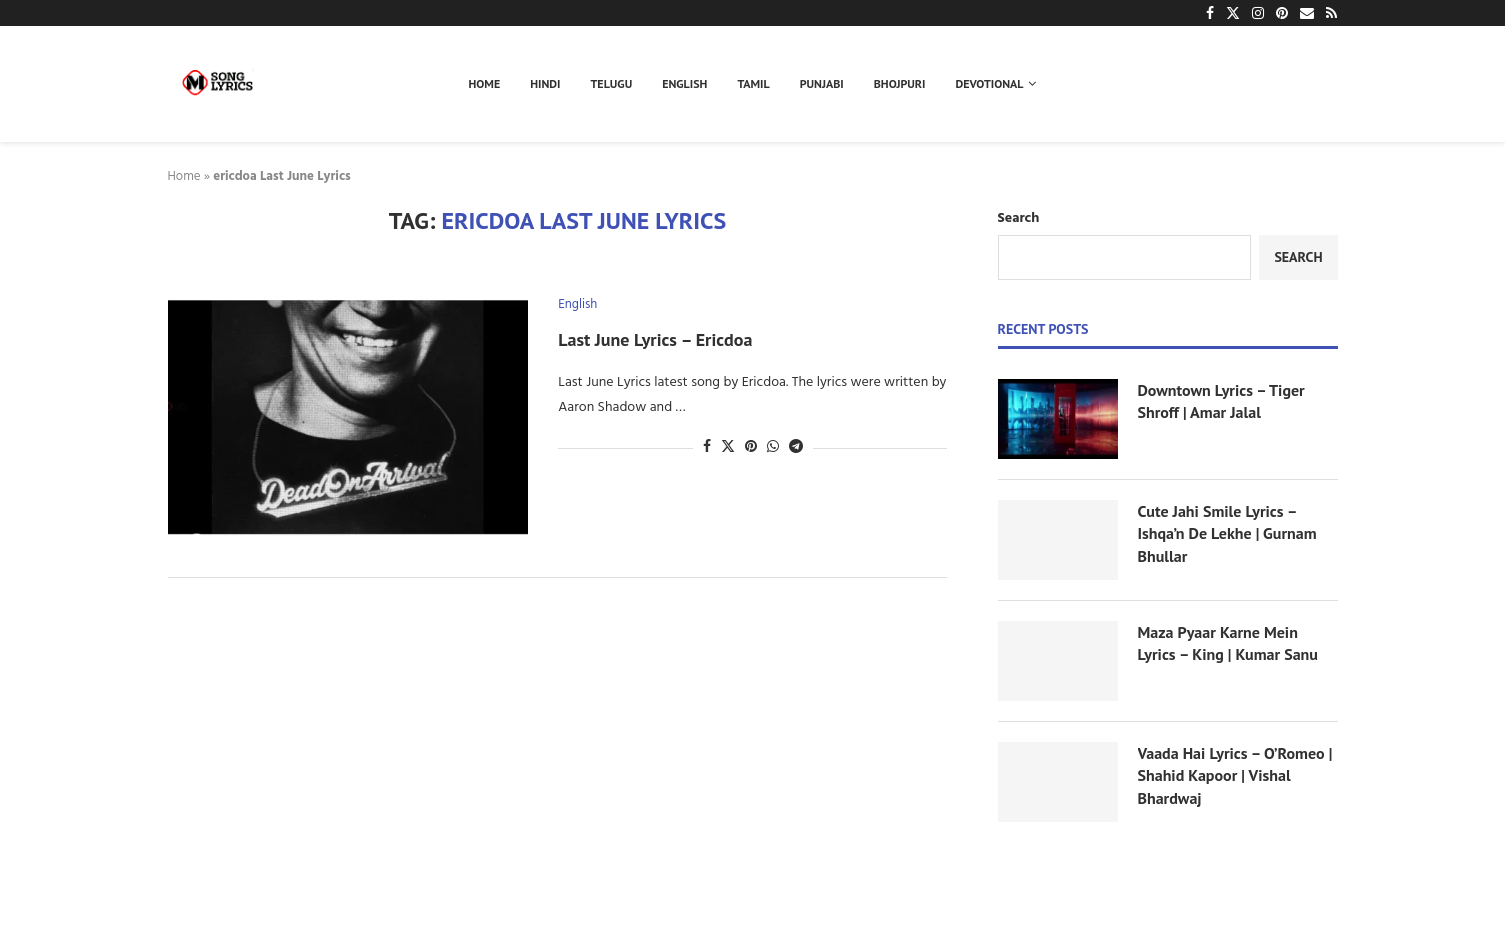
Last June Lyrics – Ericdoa (655, 339)
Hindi (545, 83)
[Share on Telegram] (796, 447)
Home (485, 83)
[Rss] (1331, 13)
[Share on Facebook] (707, 447)
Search (1019, 218)
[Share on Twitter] (728, 447)
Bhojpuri (900, 83)
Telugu (612, 83)
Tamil (753, 83)
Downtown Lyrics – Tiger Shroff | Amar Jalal (1221, 401)
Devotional (990, 83)
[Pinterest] (1282, 13)
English (684, 83)
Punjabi (822, 83)
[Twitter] (1233, 13)
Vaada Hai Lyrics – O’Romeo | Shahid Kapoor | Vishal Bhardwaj (1235, 775)
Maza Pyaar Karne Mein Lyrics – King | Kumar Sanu (1228, 643)
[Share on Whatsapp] (773, 447)
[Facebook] (1210, 13)
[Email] (1307, 13)
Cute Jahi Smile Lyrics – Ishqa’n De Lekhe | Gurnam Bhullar (1227, 533)
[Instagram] (1258, 13)
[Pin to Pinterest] (751, 447)
